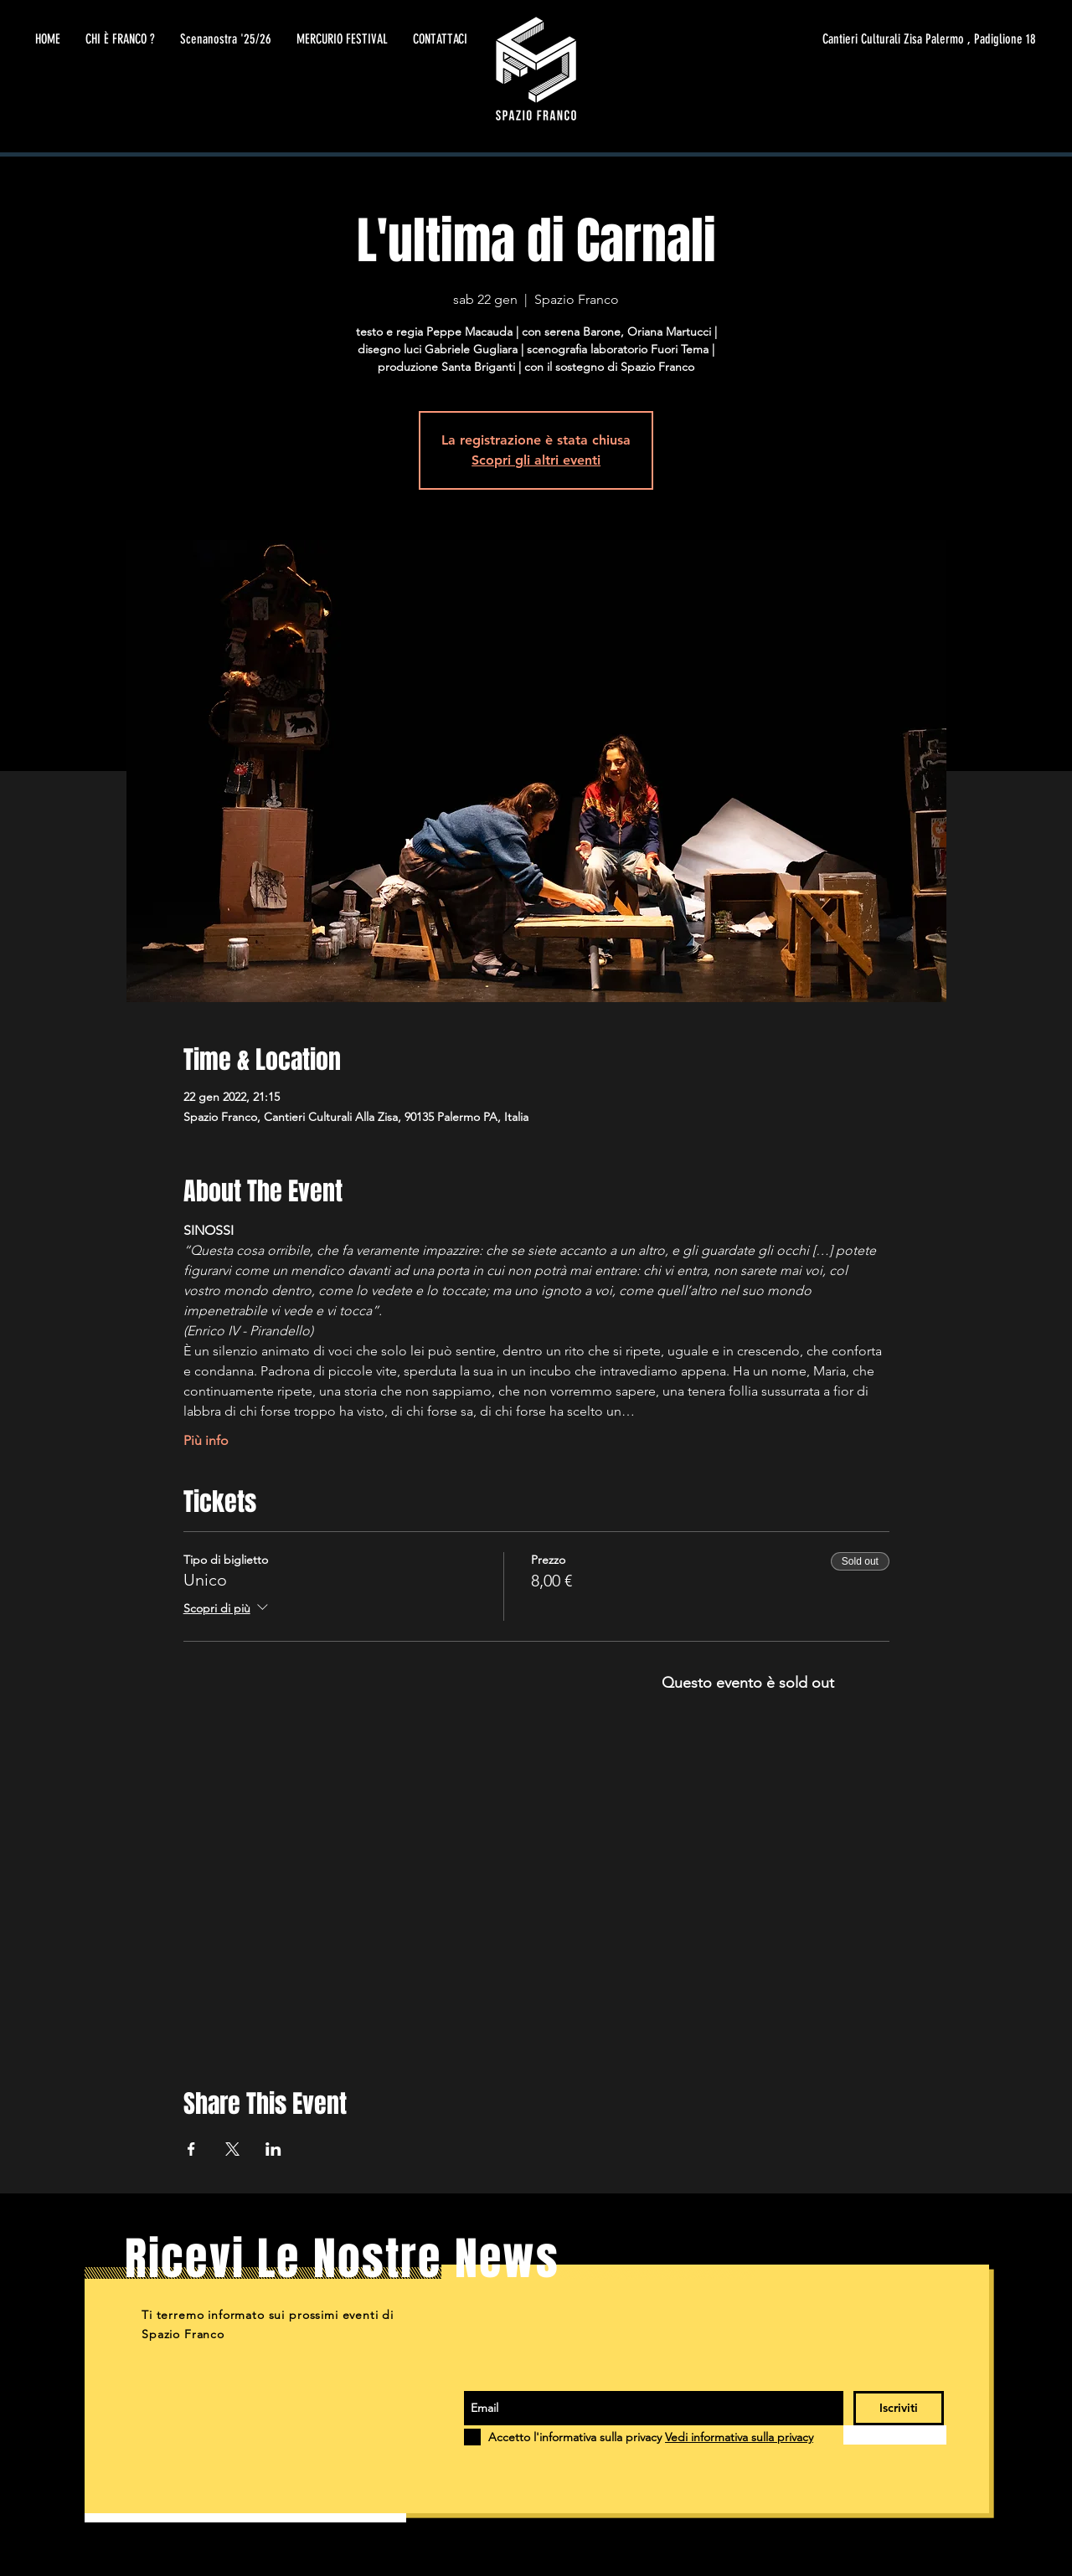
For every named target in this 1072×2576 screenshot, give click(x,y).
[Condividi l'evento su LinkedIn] (273, 2149)
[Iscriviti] (898, 2408)
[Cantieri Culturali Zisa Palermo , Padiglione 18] (878, 39)
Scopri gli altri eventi (536, 460)
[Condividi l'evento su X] (232, 2149)
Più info (206, 1440)
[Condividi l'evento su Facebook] (191, 2149)
